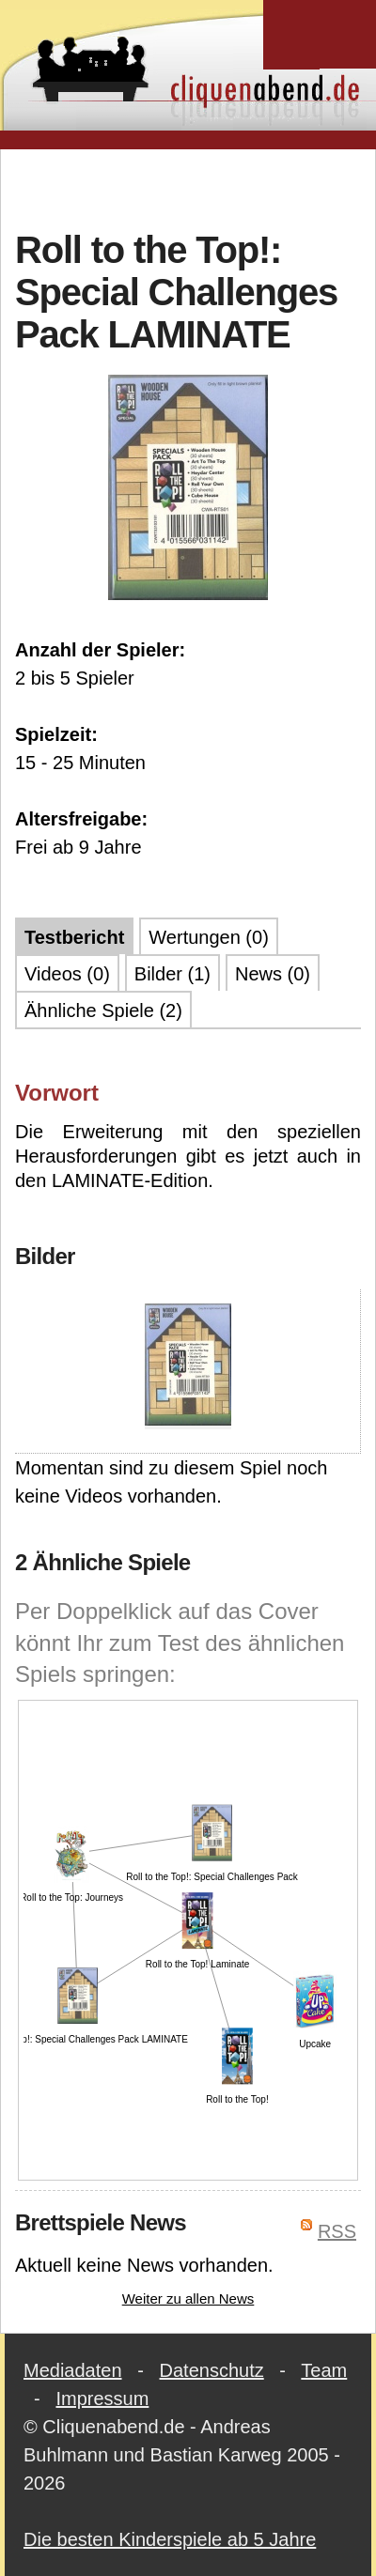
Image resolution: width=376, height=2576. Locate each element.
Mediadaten (73, 2370)
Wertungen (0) (208, 937)
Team (324, 2370)
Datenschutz (212, 2370)
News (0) (272, 974)
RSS (337, 2231)
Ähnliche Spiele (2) (103, 1010)
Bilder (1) (172, 974)
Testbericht (74, 937)
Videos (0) (67, 974)
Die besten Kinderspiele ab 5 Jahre (170, 2539)
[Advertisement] (188, 186)
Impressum (102, 2398)
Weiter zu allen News (188, 2298)
